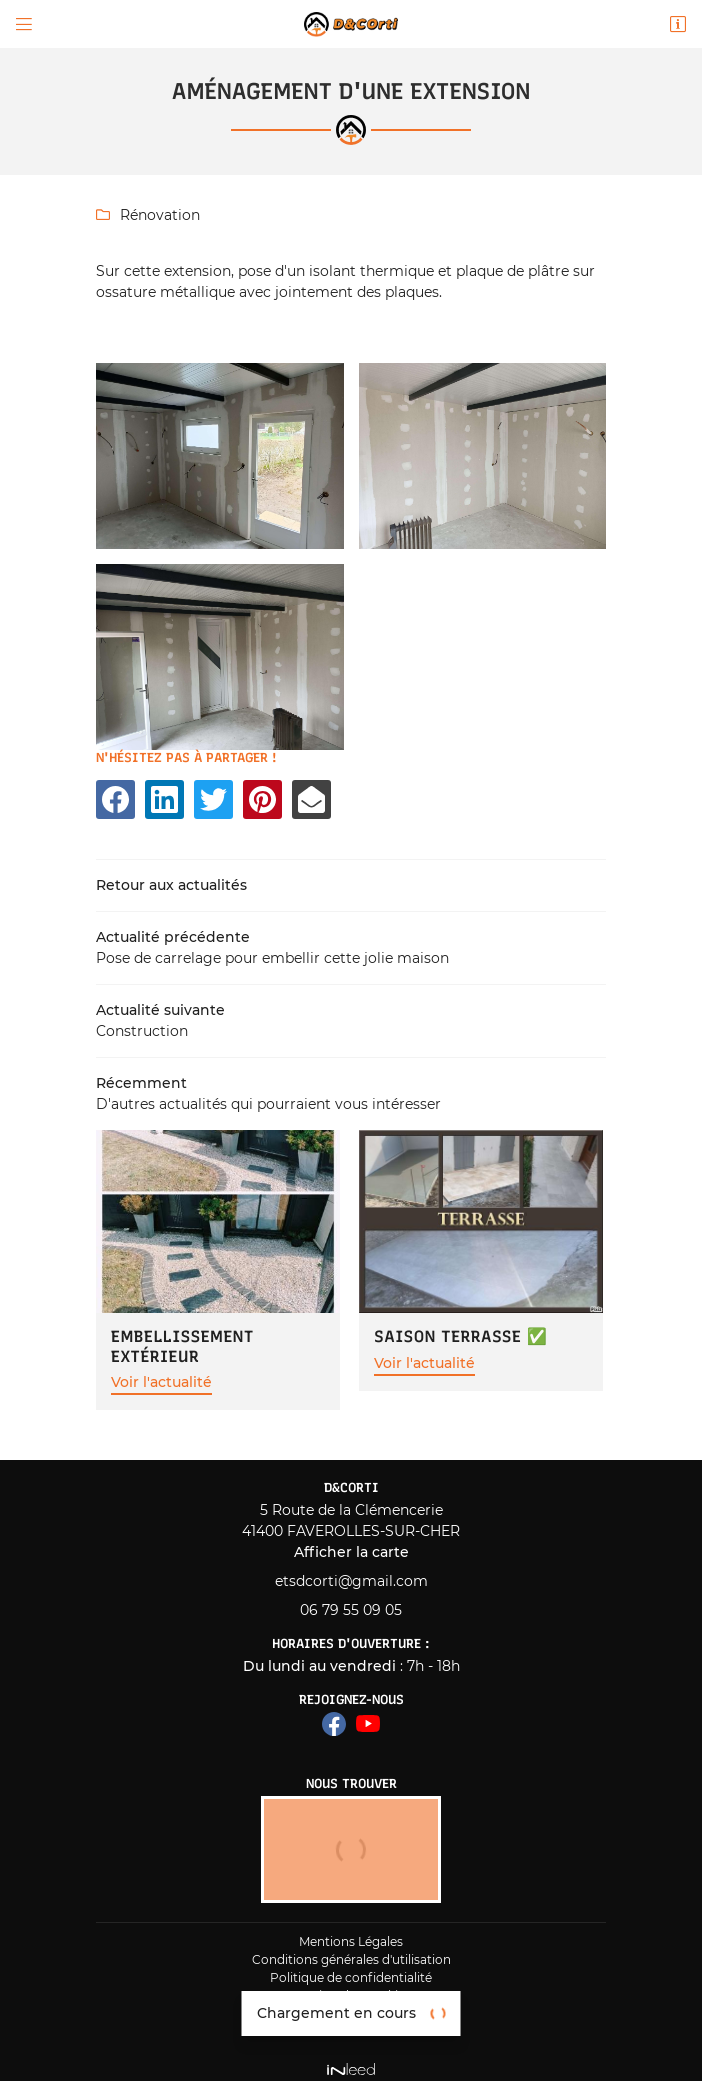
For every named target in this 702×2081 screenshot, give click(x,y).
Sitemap (351, 2003)
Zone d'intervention (351, 2021)
